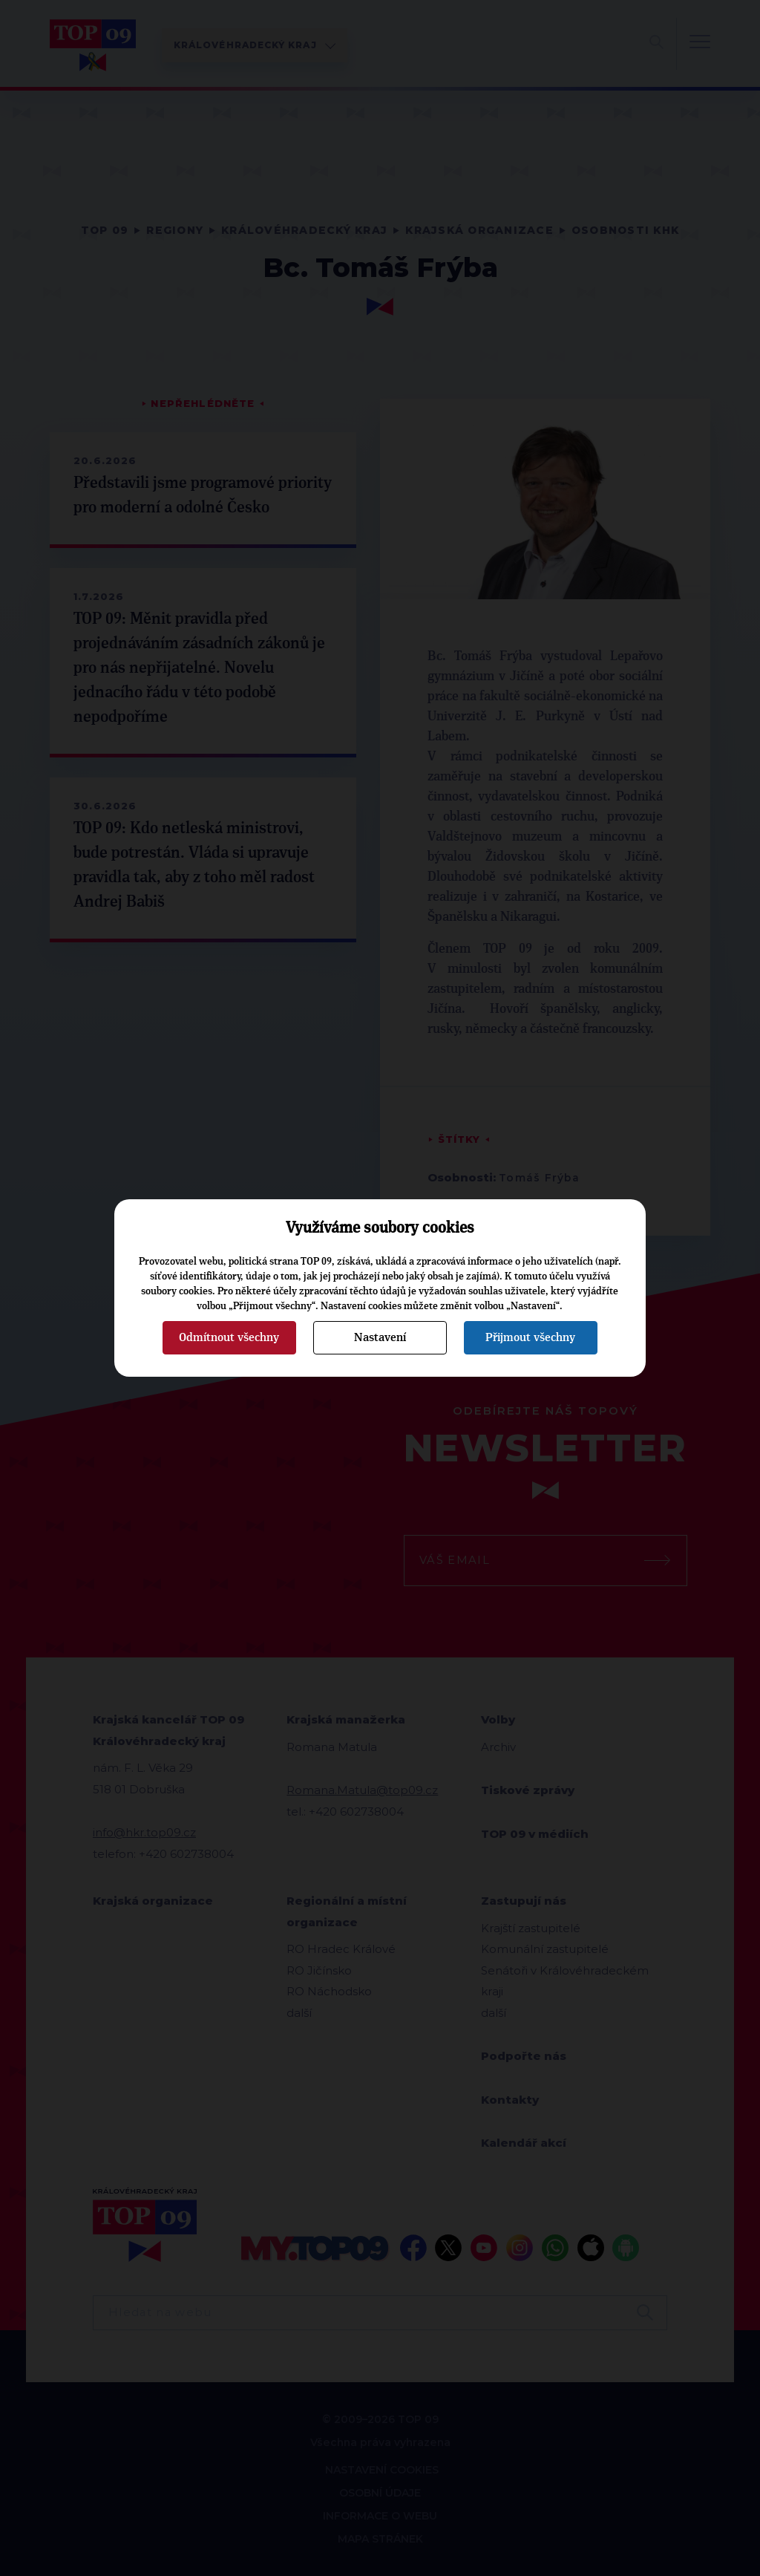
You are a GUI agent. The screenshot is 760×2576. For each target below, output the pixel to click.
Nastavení (380, 1337)
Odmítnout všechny (229, 1337)
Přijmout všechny (530, 1337)
